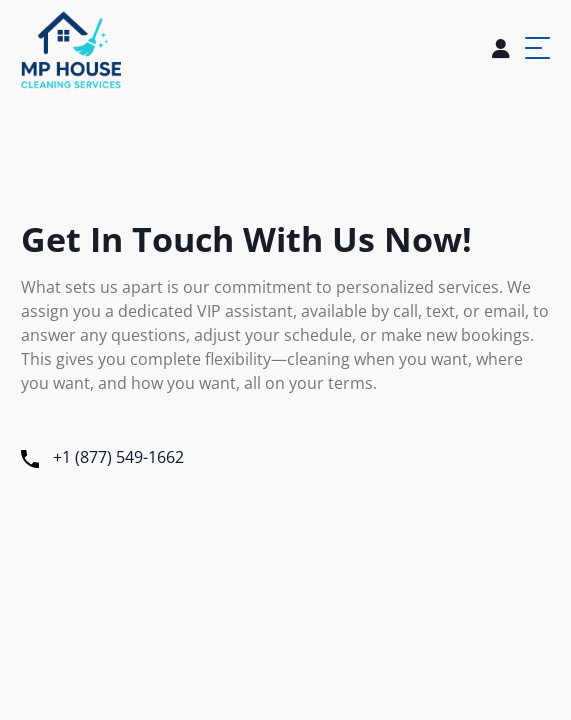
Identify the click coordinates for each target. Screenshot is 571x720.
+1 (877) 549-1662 (102, 457)
